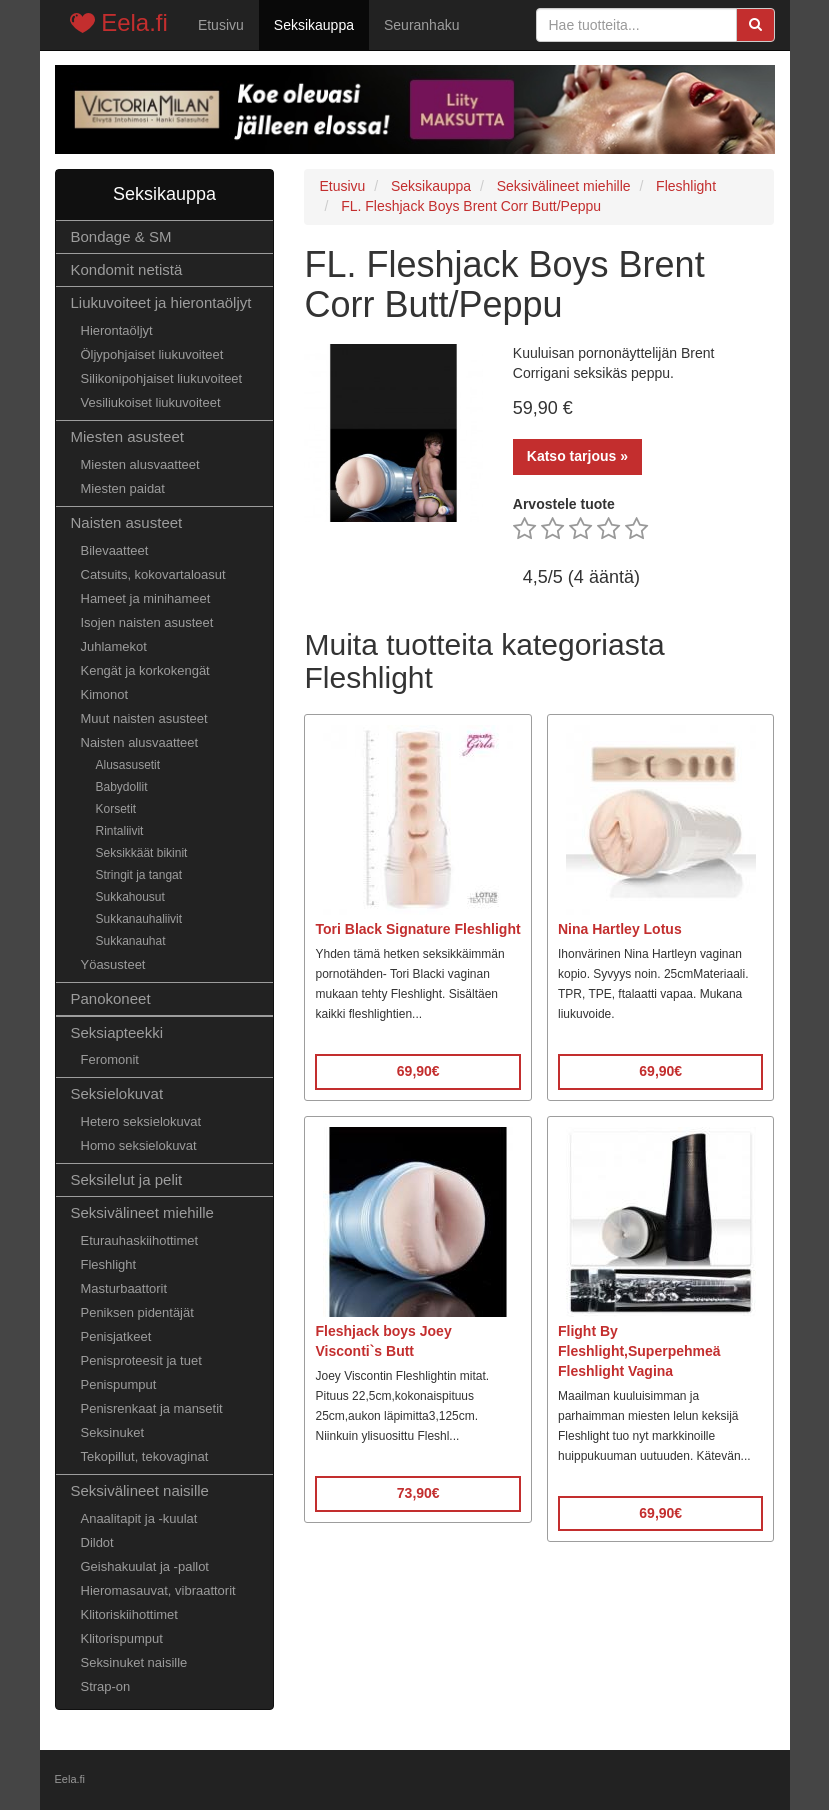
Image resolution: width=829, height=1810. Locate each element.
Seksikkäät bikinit (142, 853)
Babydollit (122, 787)
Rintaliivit (120, 831)
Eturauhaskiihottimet (140, 1240)
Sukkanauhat (131, 941)
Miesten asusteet (127, 436)
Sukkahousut (130, 897)
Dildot (97, 1542)
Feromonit (110, 1059)
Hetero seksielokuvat (141, 1121)
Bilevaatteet (115, 550)
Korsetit (116, 809)
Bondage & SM (121, 236)
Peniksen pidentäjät (137, 1312)
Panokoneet (111, 998)
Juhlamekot (114, 646)
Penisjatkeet (116, 1336)
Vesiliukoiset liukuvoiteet (151, 402)
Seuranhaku (422, 25)
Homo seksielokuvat (139, 1145)
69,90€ (418, 1071)
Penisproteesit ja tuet (141, 1360)
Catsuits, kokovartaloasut (153, 574)
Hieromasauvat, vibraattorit (158, 1590)
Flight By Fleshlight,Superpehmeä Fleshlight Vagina (639, 1351)
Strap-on (106, 1686)
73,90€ (418, 1493)
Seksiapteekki (117, 1032)
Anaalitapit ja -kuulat (139, 1518)
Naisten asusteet (127, 522)
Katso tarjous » (577, 456)
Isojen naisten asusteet (147, 622)
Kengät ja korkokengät (145, 670)
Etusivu (221, 25)
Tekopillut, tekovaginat (145, 1456)
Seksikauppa (314, 25)
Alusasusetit (128, 765)
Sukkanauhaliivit (139, 919)
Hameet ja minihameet (146, 598)
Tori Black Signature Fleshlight (417, 929)
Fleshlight (109, 1264)
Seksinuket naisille (134, 1662)
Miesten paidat (123, 488)
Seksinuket (113, 1432)
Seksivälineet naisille (140, 1490)
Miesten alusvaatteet (140, 464)
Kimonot (105, 694)
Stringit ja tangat (139, 875)
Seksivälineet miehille (142, 1212)
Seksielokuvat (117, 1093)
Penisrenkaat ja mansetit (152, 1408)
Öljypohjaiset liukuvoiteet (152, 354)
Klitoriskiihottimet (129, 1614)
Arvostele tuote (564, 504)
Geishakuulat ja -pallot (145, 1566)
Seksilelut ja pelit (127, 1179)
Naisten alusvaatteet (140, 742)
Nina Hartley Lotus (620, 929)
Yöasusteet (113, 964)
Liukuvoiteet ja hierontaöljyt (161, 302)
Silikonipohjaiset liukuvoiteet (162, 378)
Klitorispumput (122, 1638)
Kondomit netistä (127, 269)
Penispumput (119, 1384)
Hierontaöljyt (117, 330)
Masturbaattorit (124, 1288)
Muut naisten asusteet (144, 718)
